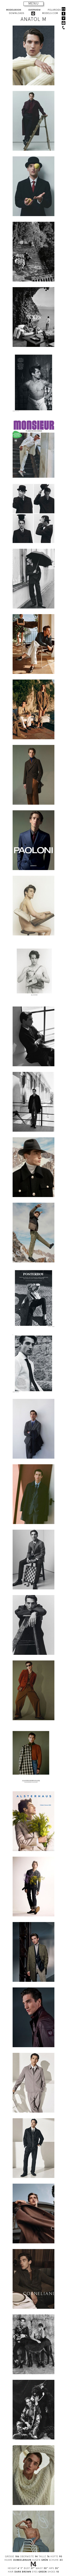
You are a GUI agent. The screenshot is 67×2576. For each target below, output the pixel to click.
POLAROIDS (54, 9)
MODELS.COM (50, 13)
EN (63, 9)
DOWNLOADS (16, 13)
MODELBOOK (13, 9)
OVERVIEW (34, 9)
